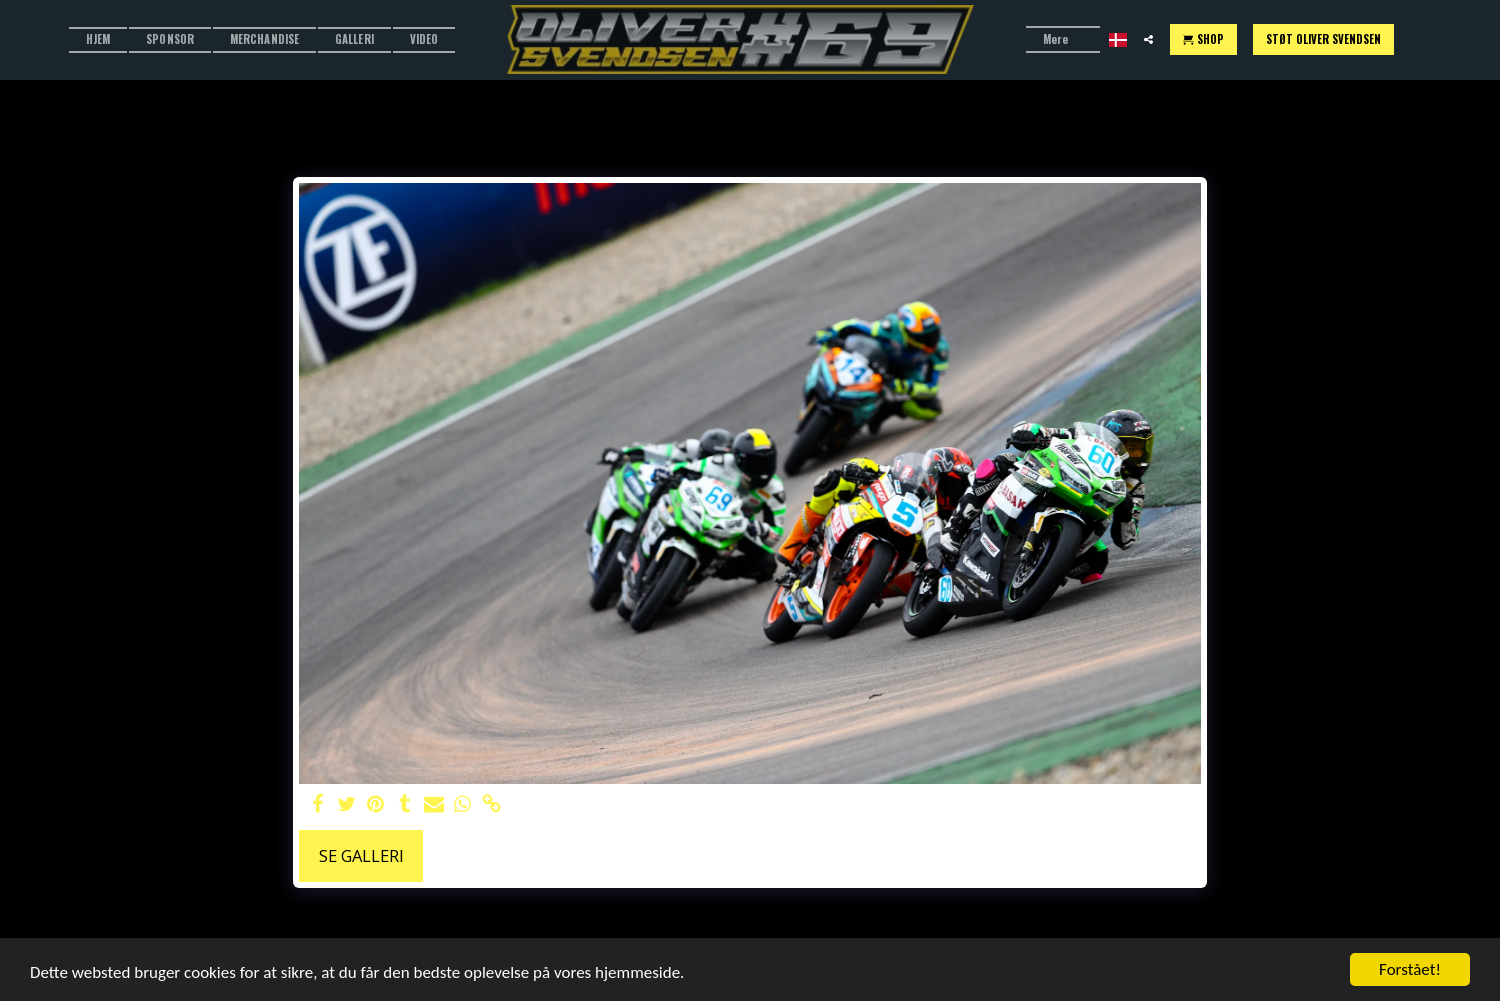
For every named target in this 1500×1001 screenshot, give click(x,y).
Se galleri (361, 855)
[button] (1148, 39)
